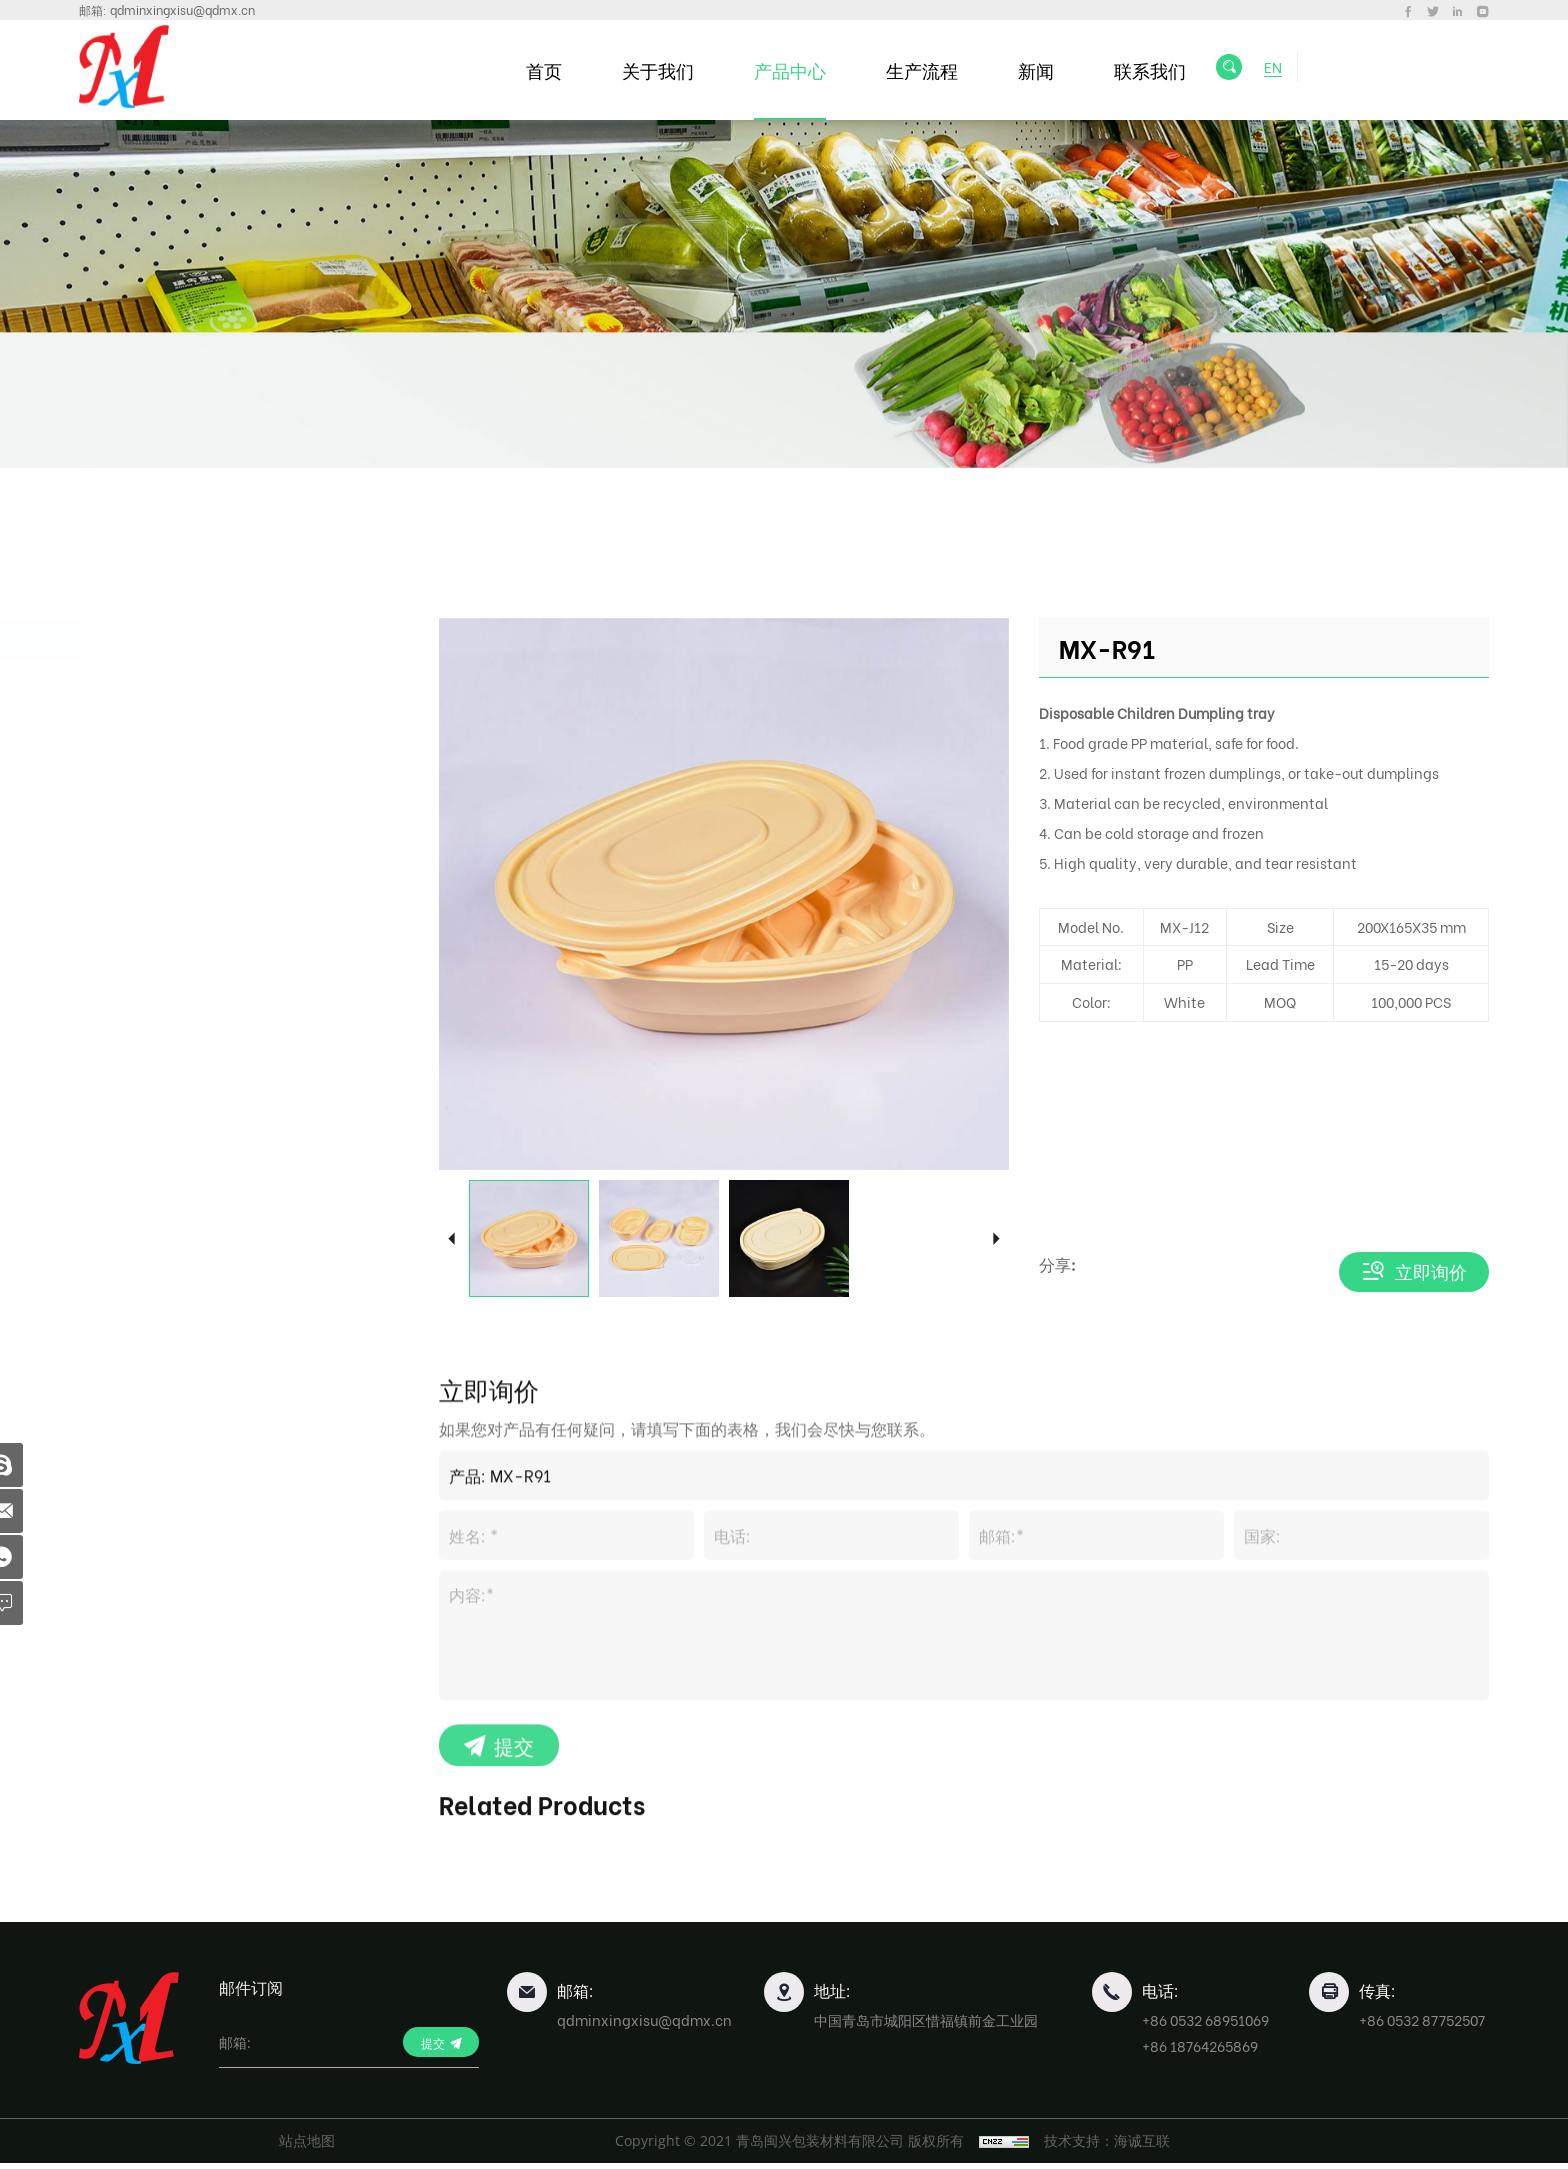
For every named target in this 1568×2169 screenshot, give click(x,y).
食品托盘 (155, 1010)
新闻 (1047, 69)
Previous (451, 1238)
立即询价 (1431, 1272)
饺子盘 (140, 727)
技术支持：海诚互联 (1115, 2146)
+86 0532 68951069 (1205, 2025)
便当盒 (140, 691)
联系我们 (1161, 69)
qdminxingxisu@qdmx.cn (182, 9)
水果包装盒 (164, 860)
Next (996, 1238)
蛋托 (137, 960)
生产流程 (933, 69)
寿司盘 (140, 801)
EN (1282, 69)
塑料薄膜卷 (164, 1110)
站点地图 (307, 2146)
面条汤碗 (147, 764)
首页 (555, 69)
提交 (514, 1913)
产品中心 (801, 69)
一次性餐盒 (164, 639)
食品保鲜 (155, 910)
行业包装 (155, 1060)
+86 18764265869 (1200, 2051)
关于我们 (669, 69)
